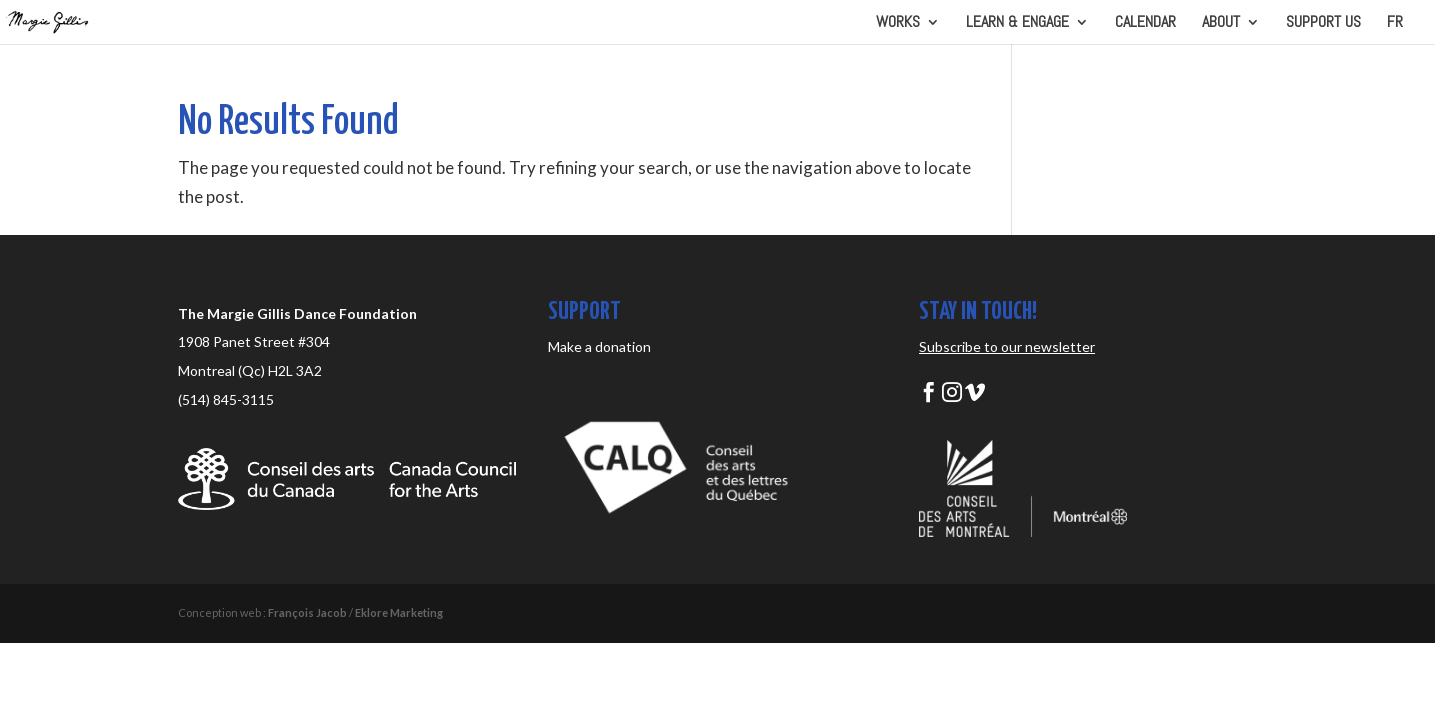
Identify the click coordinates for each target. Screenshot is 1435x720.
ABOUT (1221, 23)
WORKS (898, 23)
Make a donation (599, 346)
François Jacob (307, 612)
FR (1395, 23)
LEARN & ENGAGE (1017, 23)
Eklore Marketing (399, 612)
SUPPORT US (1323, 23)
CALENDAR (1145, 23)
